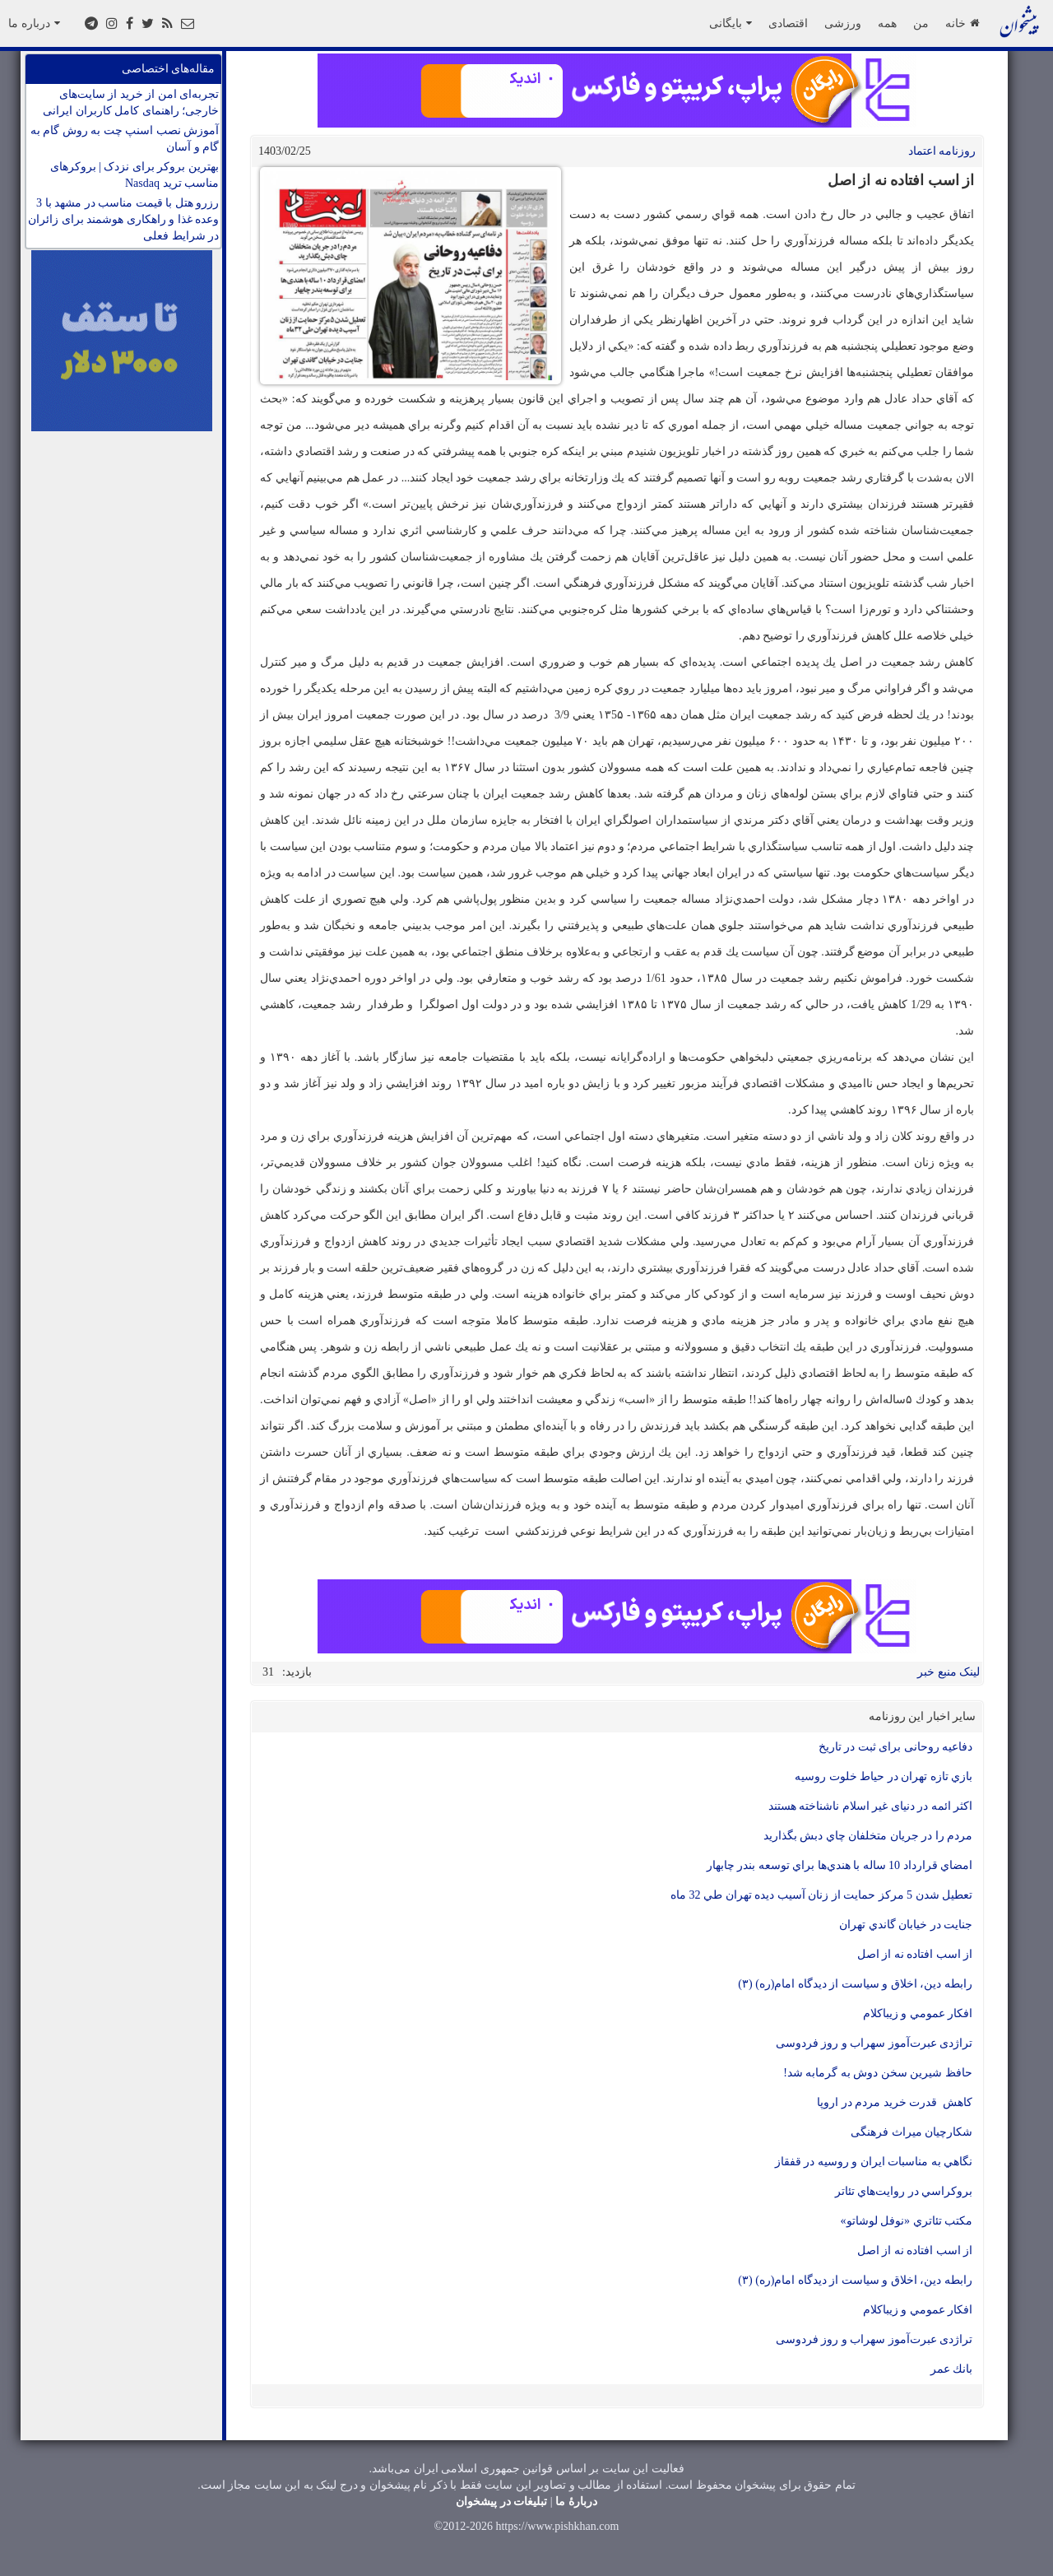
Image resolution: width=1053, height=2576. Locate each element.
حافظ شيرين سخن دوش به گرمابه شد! (877, 2073)
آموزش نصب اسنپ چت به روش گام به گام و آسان (125, 138)
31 (268, 1672)
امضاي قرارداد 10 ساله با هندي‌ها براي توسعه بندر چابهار (840, 1865)
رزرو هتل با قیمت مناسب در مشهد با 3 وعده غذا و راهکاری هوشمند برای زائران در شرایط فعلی (123, 219)
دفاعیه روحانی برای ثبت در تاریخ (896, 1747)
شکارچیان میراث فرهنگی (911, 2132)
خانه (962, 23)
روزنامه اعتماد (942, 151)
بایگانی (730, 23)
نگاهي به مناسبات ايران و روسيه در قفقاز (874, 2161)
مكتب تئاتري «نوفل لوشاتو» (907, 2221)
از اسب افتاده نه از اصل (915, 1954)
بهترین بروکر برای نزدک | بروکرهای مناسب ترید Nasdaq (134, 174)
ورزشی (842, 23)
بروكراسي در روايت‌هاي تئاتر (904, 2191)
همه (887, 23)
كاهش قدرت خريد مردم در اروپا (894, 2102)
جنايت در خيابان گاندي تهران (905, 1924)
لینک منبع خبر (948, 1672)
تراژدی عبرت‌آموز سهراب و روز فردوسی (874, 2043)
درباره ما (34, 23)
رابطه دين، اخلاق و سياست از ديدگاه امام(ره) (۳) (855, 1984)
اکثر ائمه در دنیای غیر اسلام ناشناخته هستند (870, 1806)
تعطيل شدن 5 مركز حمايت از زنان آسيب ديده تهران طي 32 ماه (821, 1895)
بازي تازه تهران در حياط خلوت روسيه (883, 1776)
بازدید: (297, 1672)
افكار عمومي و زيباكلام (918, 2013)
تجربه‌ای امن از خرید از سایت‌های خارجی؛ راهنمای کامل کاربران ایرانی (131, 102)
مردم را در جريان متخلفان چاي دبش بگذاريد (868, 1836)
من (921, 23)
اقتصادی (788, 23)
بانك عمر (951, 2369)
